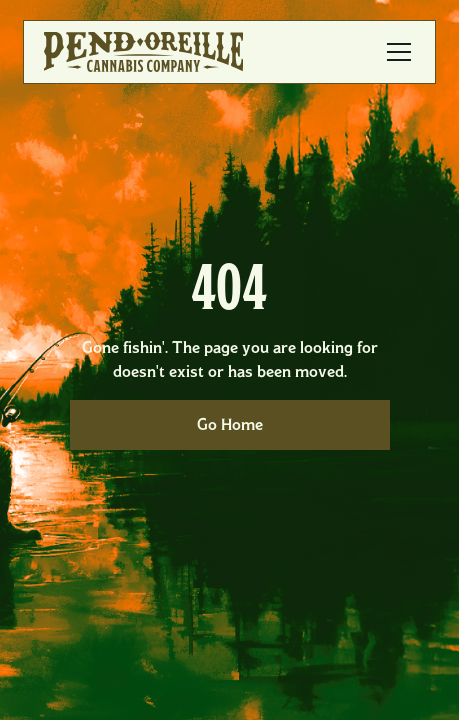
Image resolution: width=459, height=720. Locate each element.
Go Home (230, 424)
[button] (395, 52)
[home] (143, 52)
